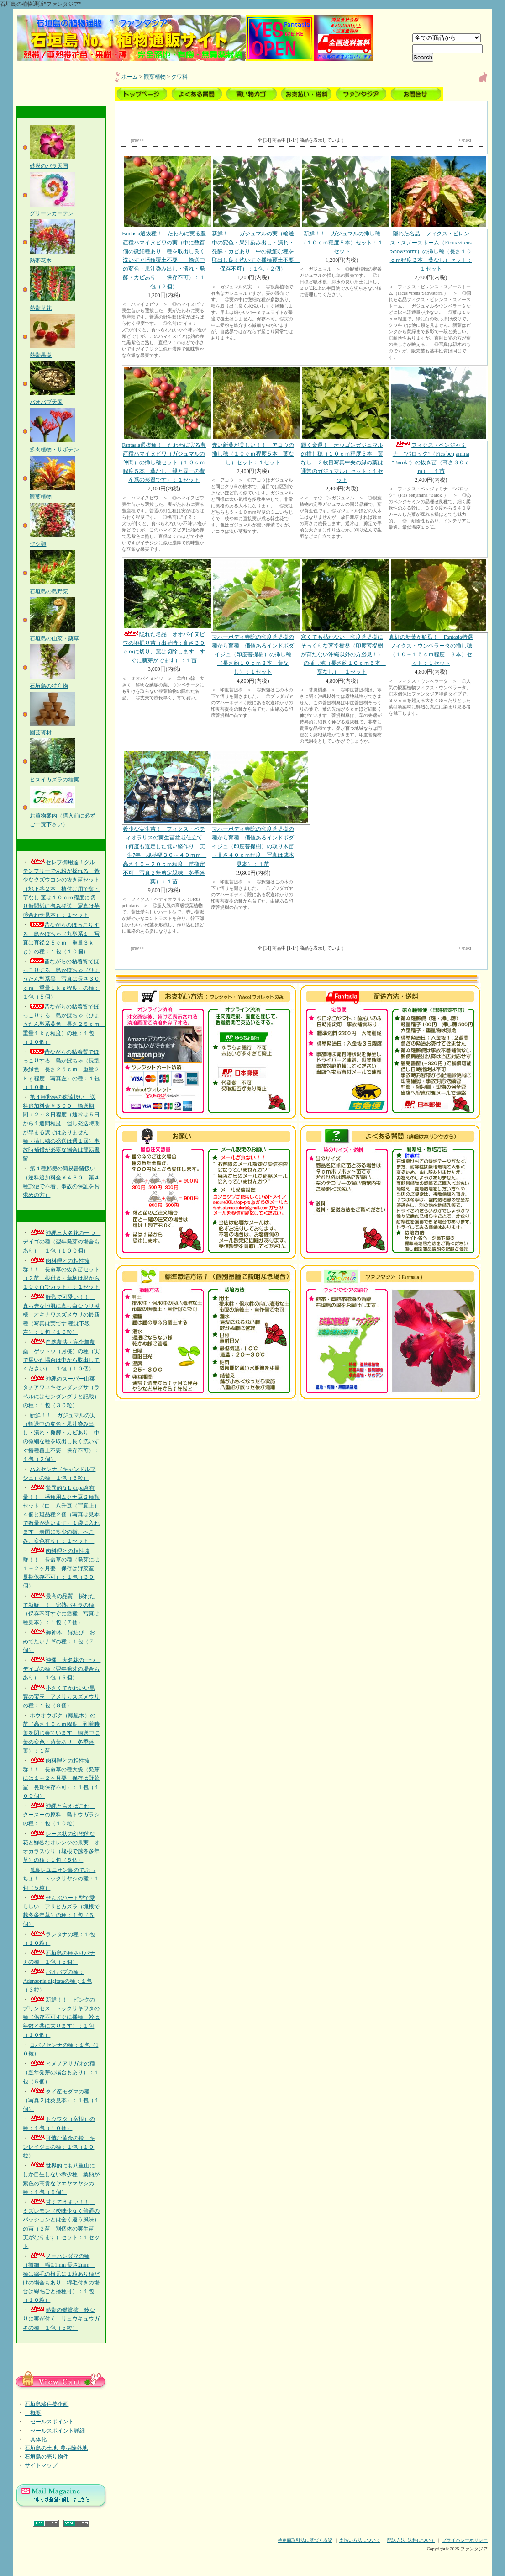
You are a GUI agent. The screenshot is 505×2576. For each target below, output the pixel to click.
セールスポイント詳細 (55, 2430)
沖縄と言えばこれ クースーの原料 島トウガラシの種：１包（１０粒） (61, 1815)
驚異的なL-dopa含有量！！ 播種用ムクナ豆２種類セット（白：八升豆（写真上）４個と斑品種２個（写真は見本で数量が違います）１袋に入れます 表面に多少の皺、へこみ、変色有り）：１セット (61, 1514)
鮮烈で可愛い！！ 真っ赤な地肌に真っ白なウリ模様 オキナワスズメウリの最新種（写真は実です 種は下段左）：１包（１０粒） (61, 1314)
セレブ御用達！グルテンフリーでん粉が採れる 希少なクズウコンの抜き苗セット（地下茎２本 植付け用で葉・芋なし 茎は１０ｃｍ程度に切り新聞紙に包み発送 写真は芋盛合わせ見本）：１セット (61, 888)
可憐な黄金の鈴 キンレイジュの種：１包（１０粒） (59, 2147)
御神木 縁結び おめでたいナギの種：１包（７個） (59, 1641)
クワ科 (179, 77)
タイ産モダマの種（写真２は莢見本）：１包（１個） (61, 2100)
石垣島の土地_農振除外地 (56, 2448)
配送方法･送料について (411, 2540)
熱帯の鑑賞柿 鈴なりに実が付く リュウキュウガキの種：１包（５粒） (61, 2319)
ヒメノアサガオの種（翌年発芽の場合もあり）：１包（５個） (61, 2072)
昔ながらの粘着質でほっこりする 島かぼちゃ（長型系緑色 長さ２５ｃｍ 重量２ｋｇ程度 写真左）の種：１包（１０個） (61, 1069)
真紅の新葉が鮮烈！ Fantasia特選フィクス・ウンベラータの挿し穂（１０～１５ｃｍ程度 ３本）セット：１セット (431, 612)
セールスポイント (49, 2421)
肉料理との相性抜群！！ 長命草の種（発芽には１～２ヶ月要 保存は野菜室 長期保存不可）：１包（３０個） (61, 1568)
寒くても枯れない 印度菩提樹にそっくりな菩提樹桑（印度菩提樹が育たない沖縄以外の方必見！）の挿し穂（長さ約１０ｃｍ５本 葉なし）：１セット (342, 616)
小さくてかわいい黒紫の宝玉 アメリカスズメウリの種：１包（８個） (61, 1697)
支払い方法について (359, 2540)
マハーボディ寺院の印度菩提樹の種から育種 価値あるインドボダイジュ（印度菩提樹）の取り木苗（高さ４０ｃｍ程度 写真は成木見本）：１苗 (253, 808)
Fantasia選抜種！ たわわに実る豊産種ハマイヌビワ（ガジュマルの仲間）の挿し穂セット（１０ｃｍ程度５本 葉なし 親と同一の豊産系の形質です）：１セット (164, 424)
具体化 (36, 2439)
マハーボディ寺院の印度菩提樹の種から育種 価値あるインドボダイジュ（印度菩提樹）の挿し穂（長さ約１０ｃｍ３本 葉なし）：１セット (253, 616)
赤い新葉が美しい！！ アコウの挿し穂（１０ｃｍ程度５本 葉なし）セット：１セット (253, 415)
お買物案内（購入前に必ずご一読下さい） (62, 815)
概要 (33, 2413)
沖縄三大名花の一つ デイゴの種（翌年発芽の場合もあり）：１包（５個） (61, 1669)
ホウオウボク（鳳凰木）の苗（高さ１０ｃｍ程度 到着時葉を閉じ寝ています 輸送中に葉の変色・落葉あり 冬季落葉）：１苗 (61, 1733)
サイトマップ (41, 2465)
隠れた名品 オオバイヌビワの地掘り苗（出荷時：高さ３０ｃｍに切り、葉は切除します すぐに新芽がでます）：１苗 (164, 610)
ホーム (129, 77)
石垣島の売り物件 (46, 2457)
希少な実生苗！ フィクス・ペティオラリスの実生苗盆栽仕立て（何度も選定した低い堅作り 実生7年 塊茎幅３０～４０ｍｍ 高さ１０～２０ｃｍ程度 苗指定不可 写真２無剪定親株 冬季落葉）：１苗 (164, 817)
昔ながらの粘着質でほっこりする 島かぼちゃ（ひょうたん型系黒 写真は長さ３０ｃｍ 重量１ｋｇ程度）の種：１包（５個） (61, 979)
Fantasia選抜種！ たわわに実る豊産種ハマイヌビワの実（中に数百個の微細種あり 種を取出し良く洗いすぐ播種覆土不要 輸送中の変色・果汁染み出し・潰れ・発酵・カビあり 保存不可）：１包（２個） (164, 221)
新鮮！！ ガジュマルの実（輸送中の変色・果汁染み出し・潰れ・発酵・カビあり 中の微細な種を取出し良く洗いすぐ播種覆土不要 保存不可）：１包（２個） (255, 213)
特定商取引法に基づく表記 (305, 2540)
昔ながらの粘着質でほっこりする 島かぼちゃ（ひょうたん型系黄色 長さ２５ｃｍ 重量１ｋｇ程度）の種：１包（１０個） (64, 1024)
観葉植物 (155, 77)
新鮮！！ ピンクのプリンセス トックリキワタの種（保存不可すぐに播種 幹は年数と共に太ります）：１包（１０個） (61, 2017)
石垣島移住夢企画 (46, 2404)
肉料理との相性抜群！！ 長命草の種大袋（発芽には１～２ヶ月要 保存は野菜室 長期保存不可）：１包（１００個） (61, 1778)
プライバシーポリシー (465, 2540)
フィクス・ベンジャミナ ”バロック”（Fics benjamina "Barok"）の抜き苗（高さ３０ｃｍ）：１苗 (431, 420)
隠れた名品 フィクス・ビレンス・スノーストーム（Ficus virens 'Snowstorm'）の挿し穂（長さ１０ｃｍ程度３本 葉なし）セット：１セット (431, 213)
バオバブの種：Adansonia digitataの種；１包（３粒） (57, 1980)
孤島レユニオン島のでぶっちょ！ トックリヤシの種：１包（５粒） (61, 1879)
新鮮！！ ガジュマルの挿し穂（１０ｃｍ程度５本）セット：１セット (342, 204)
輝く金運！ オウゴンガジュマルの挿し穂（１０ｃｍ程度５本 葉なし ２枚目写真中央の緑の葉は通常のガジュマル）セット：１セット (342, 424)
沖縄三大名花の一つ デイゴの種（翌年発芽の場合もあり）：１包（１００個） (61, 1241)
